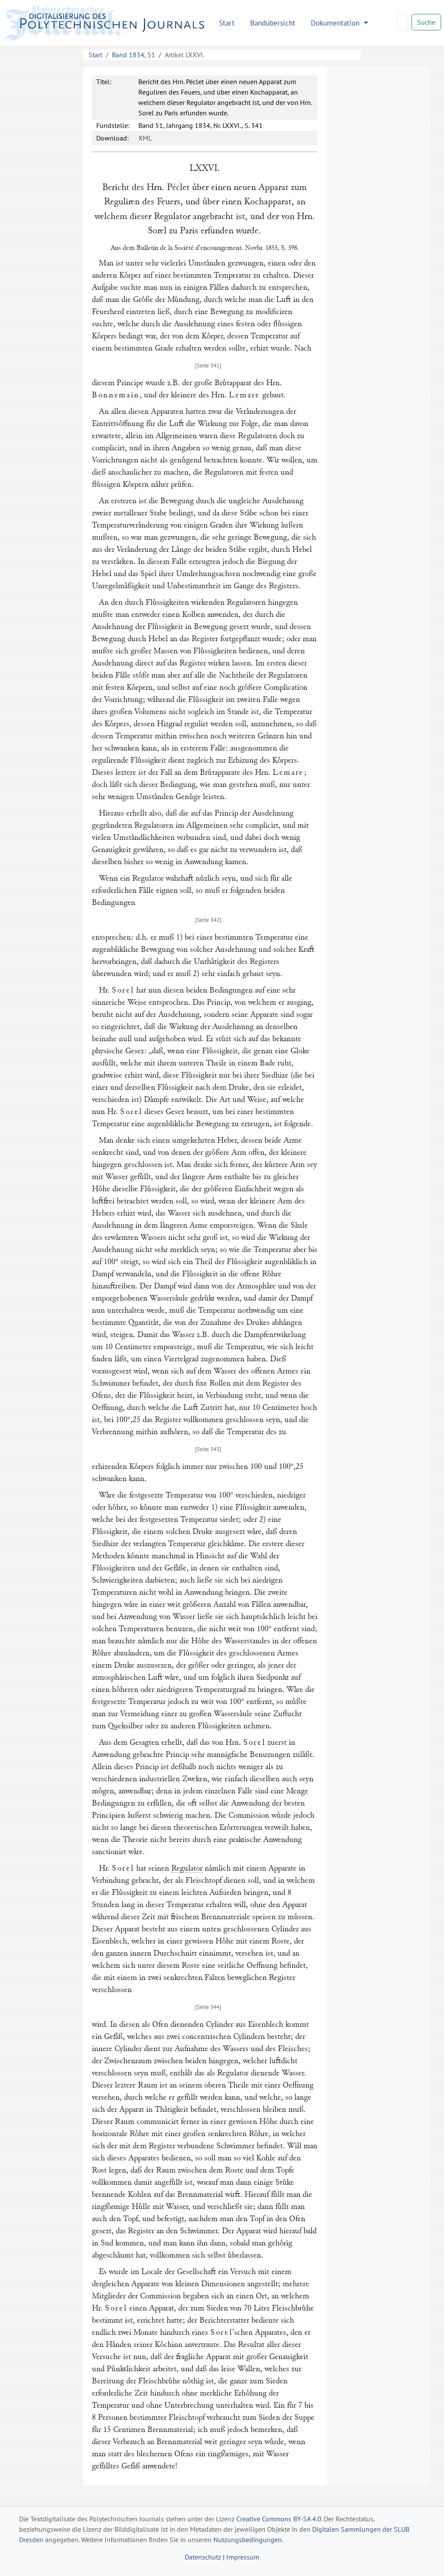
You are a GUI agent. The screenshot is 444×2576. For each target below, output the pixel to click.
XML (145, 138)
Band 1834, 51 (133, 54)
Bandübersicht (272, 23)
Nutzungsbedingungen (247, 2539)
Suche (426, 22)
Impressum (242, 2557)
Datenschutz (203, 2557)
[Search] (402, 22)
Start (227, 23)
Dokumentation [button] (336, 23)
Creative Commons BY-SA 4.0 (278, 2518)
